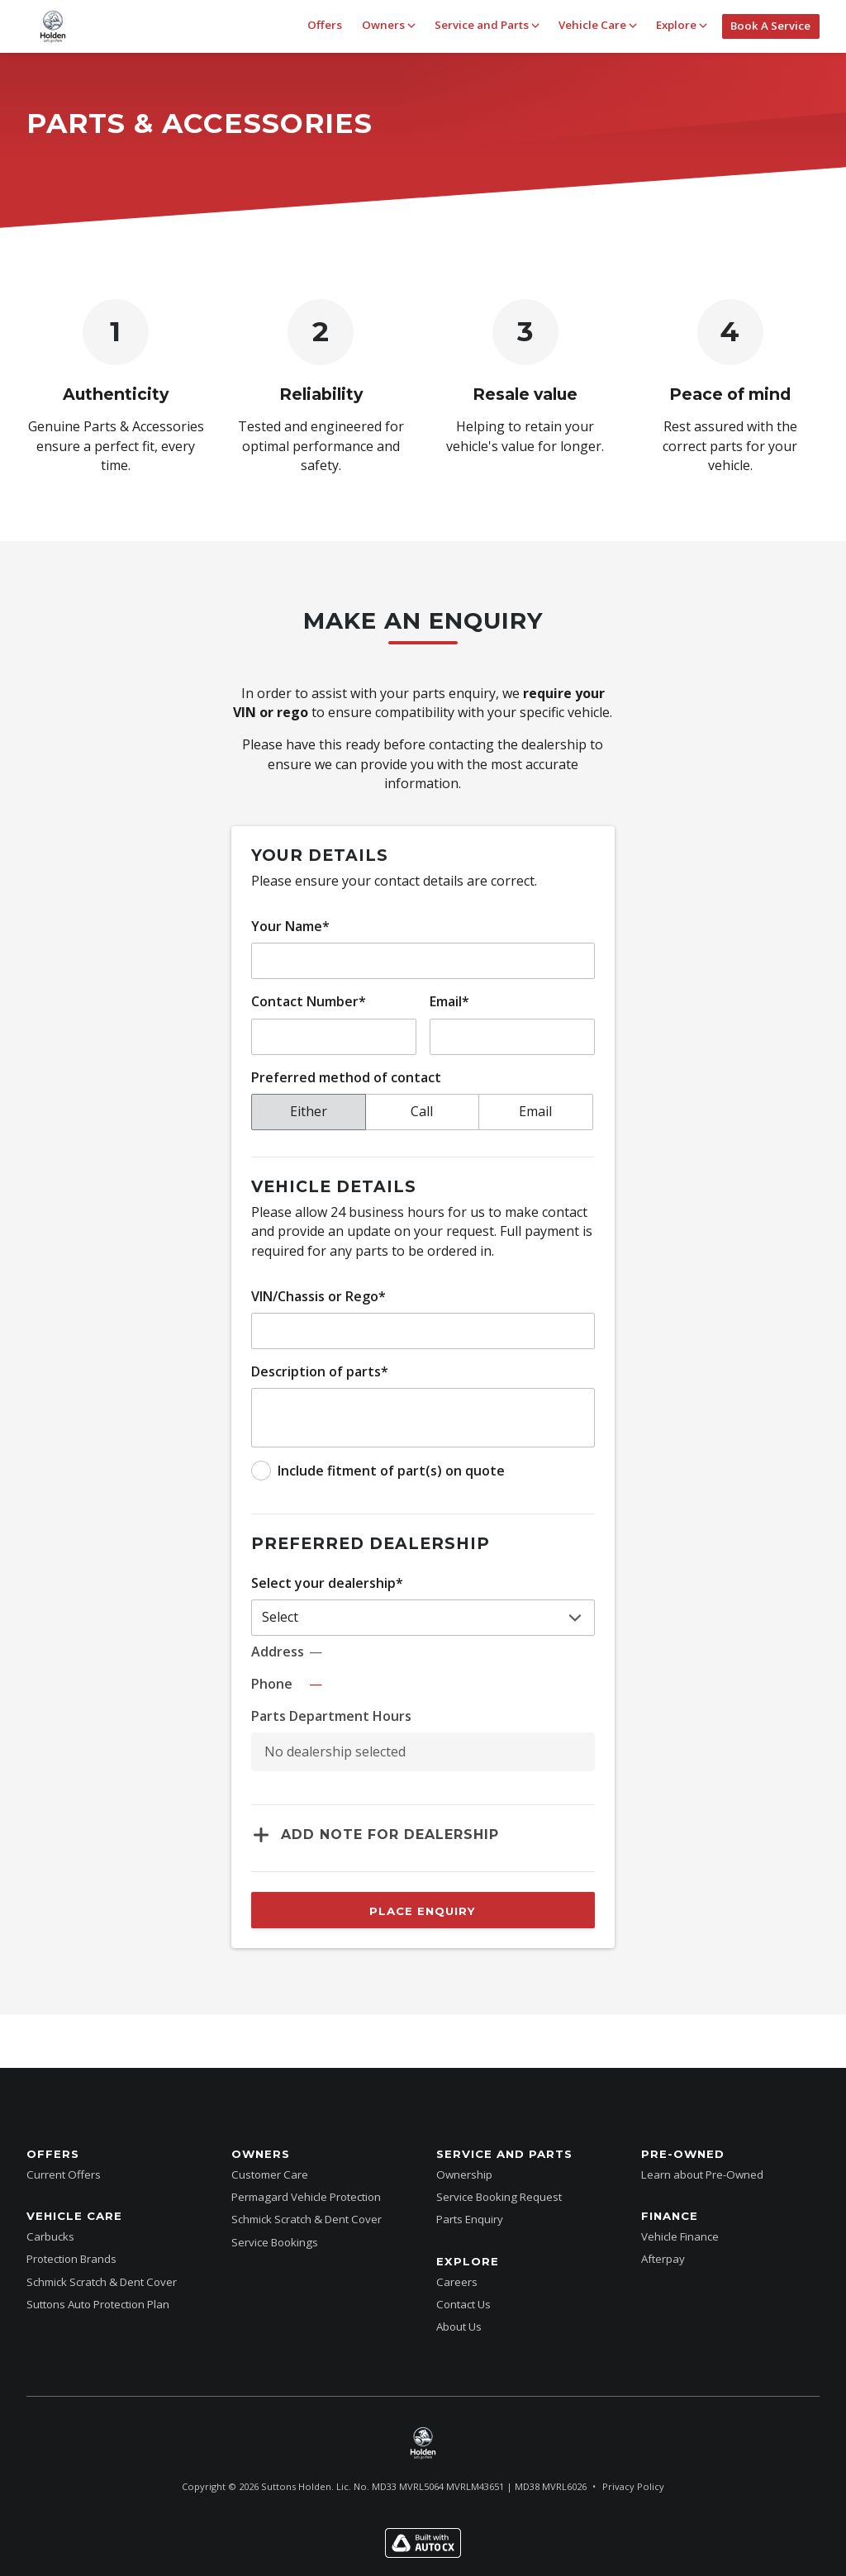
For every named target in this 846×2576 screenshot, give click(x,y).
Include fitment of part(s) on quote (391, 1470)
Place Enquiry (422, 1911)
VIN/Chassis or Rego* (318, 1296)
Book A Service (770, 25)
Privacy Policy (633, 2486)
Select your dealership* (327, 1583)
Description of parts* (319, 1371)
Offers (324, 24)
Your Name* (290, 926)
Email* (449, 1001)
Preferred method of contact (346, 1077)
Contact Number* (308, 1001)
